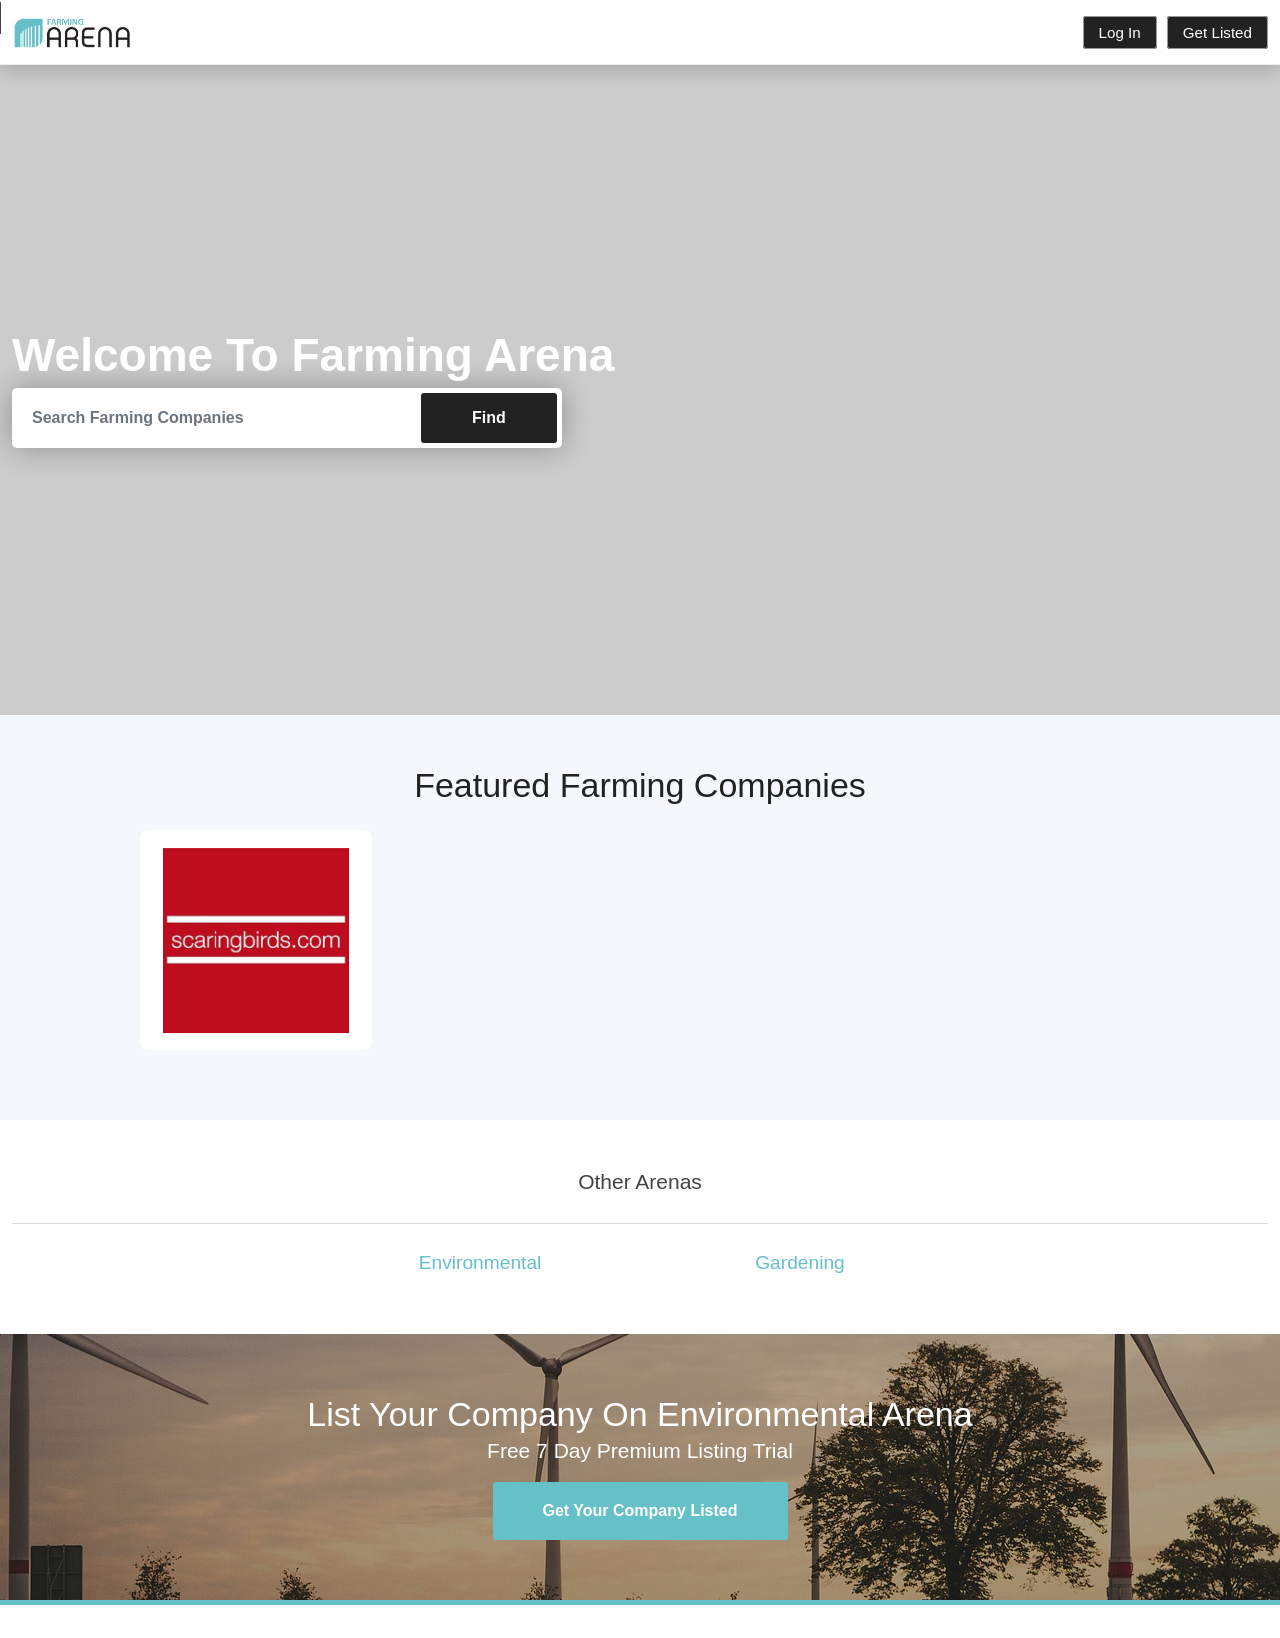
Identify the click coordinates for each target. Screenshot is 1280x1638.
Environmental (480, 1262)
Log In (1120, 32)
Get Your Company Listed (640, 1510)
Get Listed (1217, 32)
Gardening (800, 1262)
